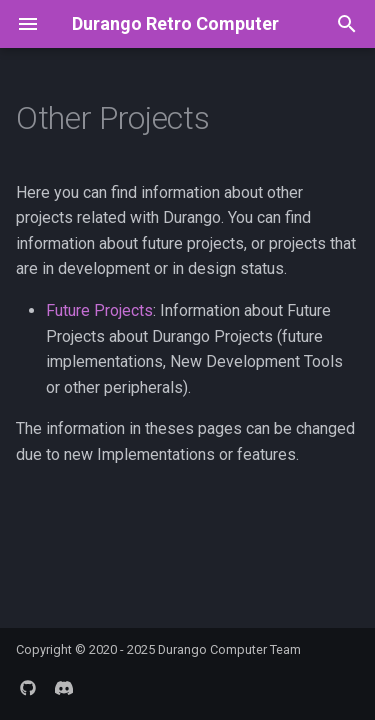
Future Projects (99, 310)
